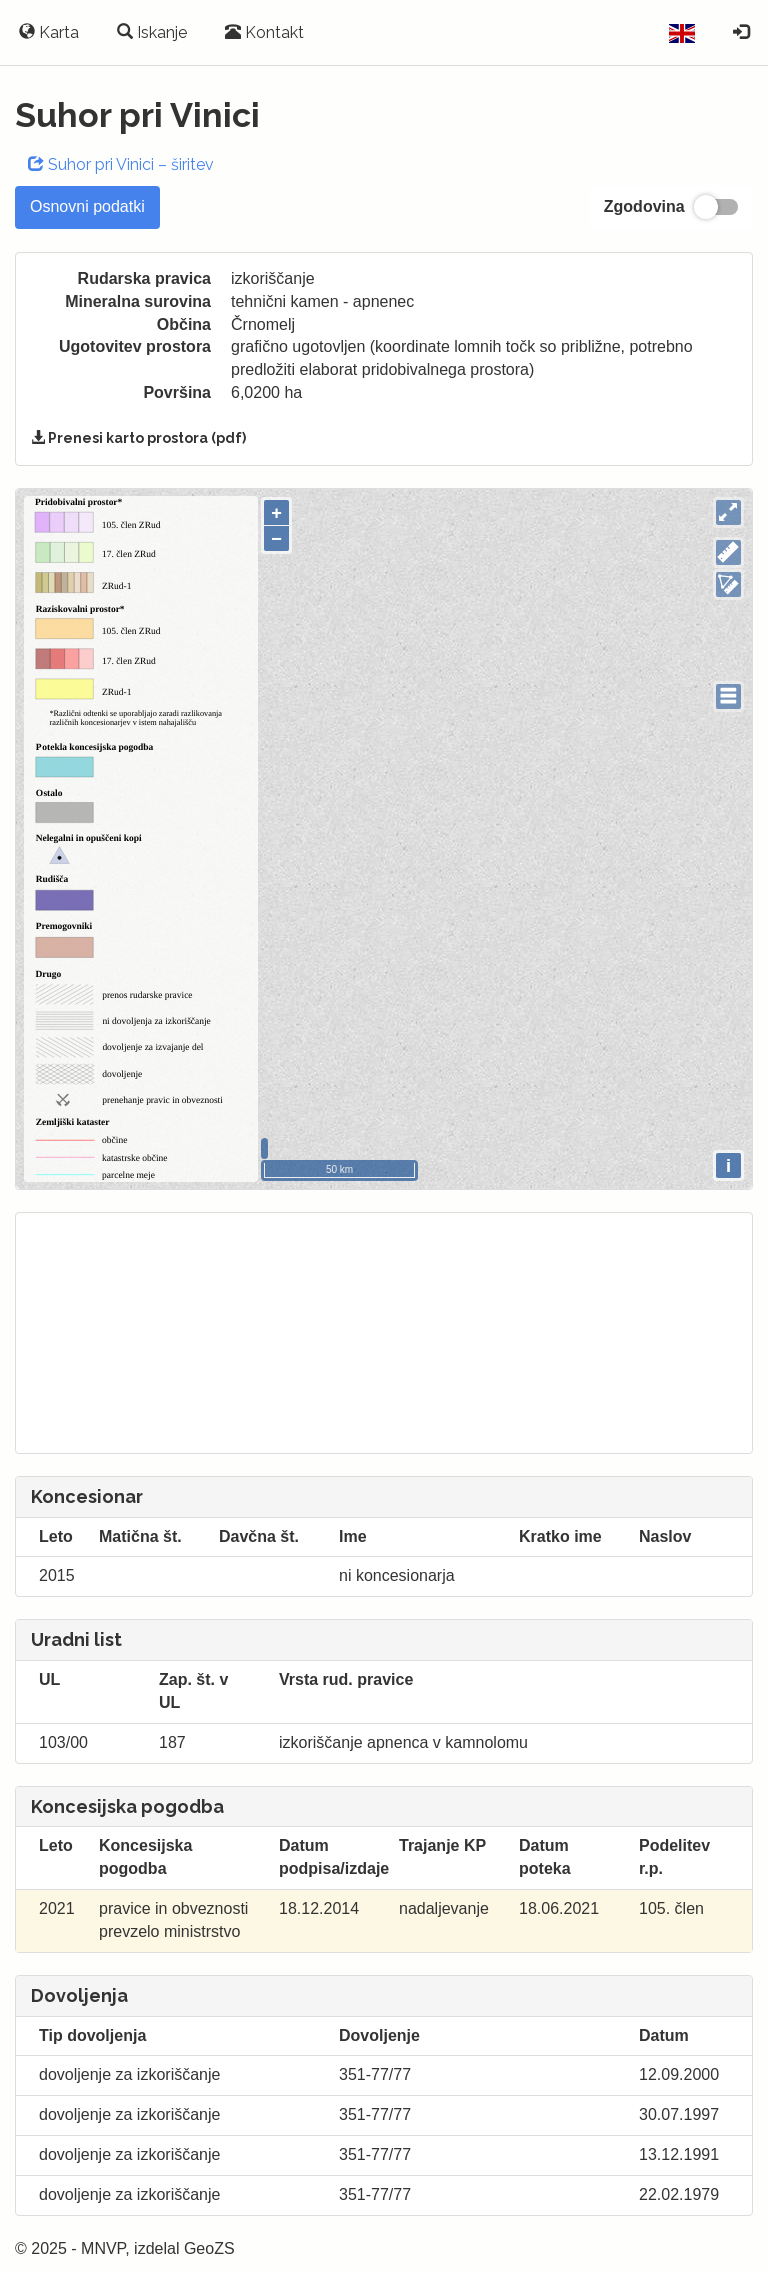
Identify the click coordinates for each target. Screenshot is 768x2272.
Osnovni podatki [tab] (87, 206)
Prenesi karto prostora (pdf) (138, 438)
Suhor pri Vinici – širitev (121, 164)
